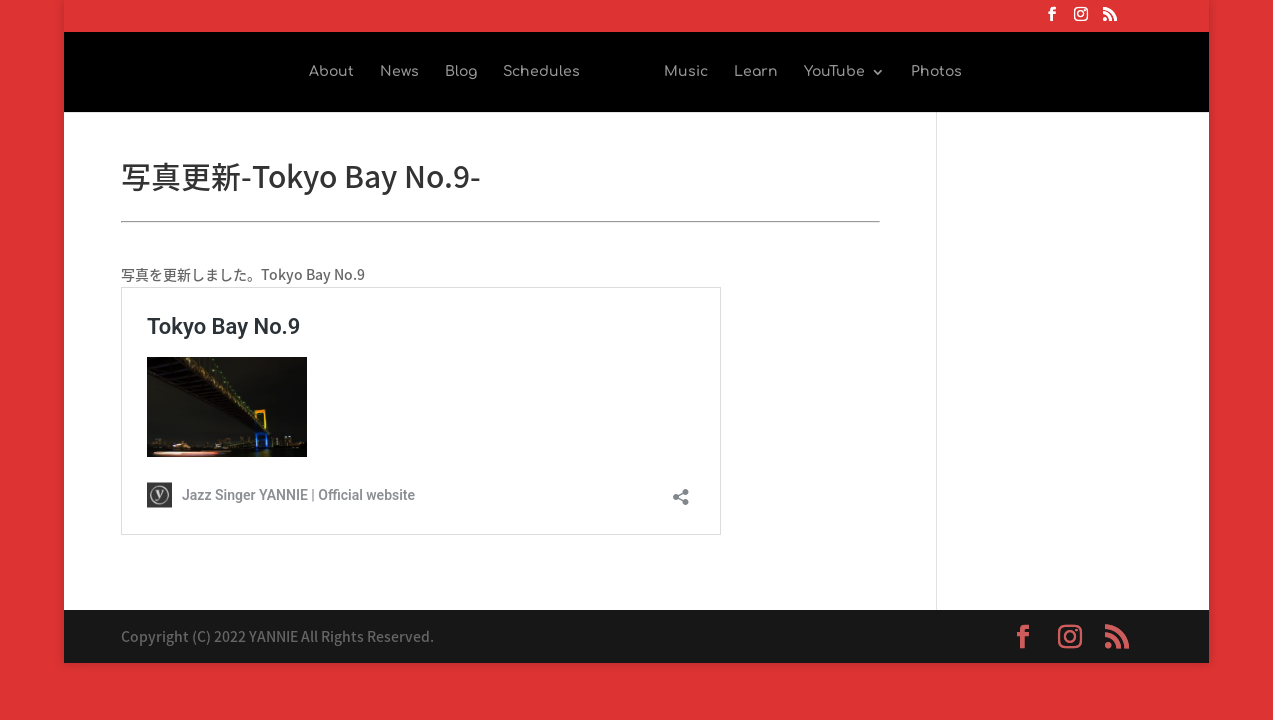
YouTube (834, 72)
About (331, 72)
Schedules (541, 72)
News (399, 72)
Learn (756, 72)
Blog (461, 72)
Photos (936, 72)
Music (686, 72)
